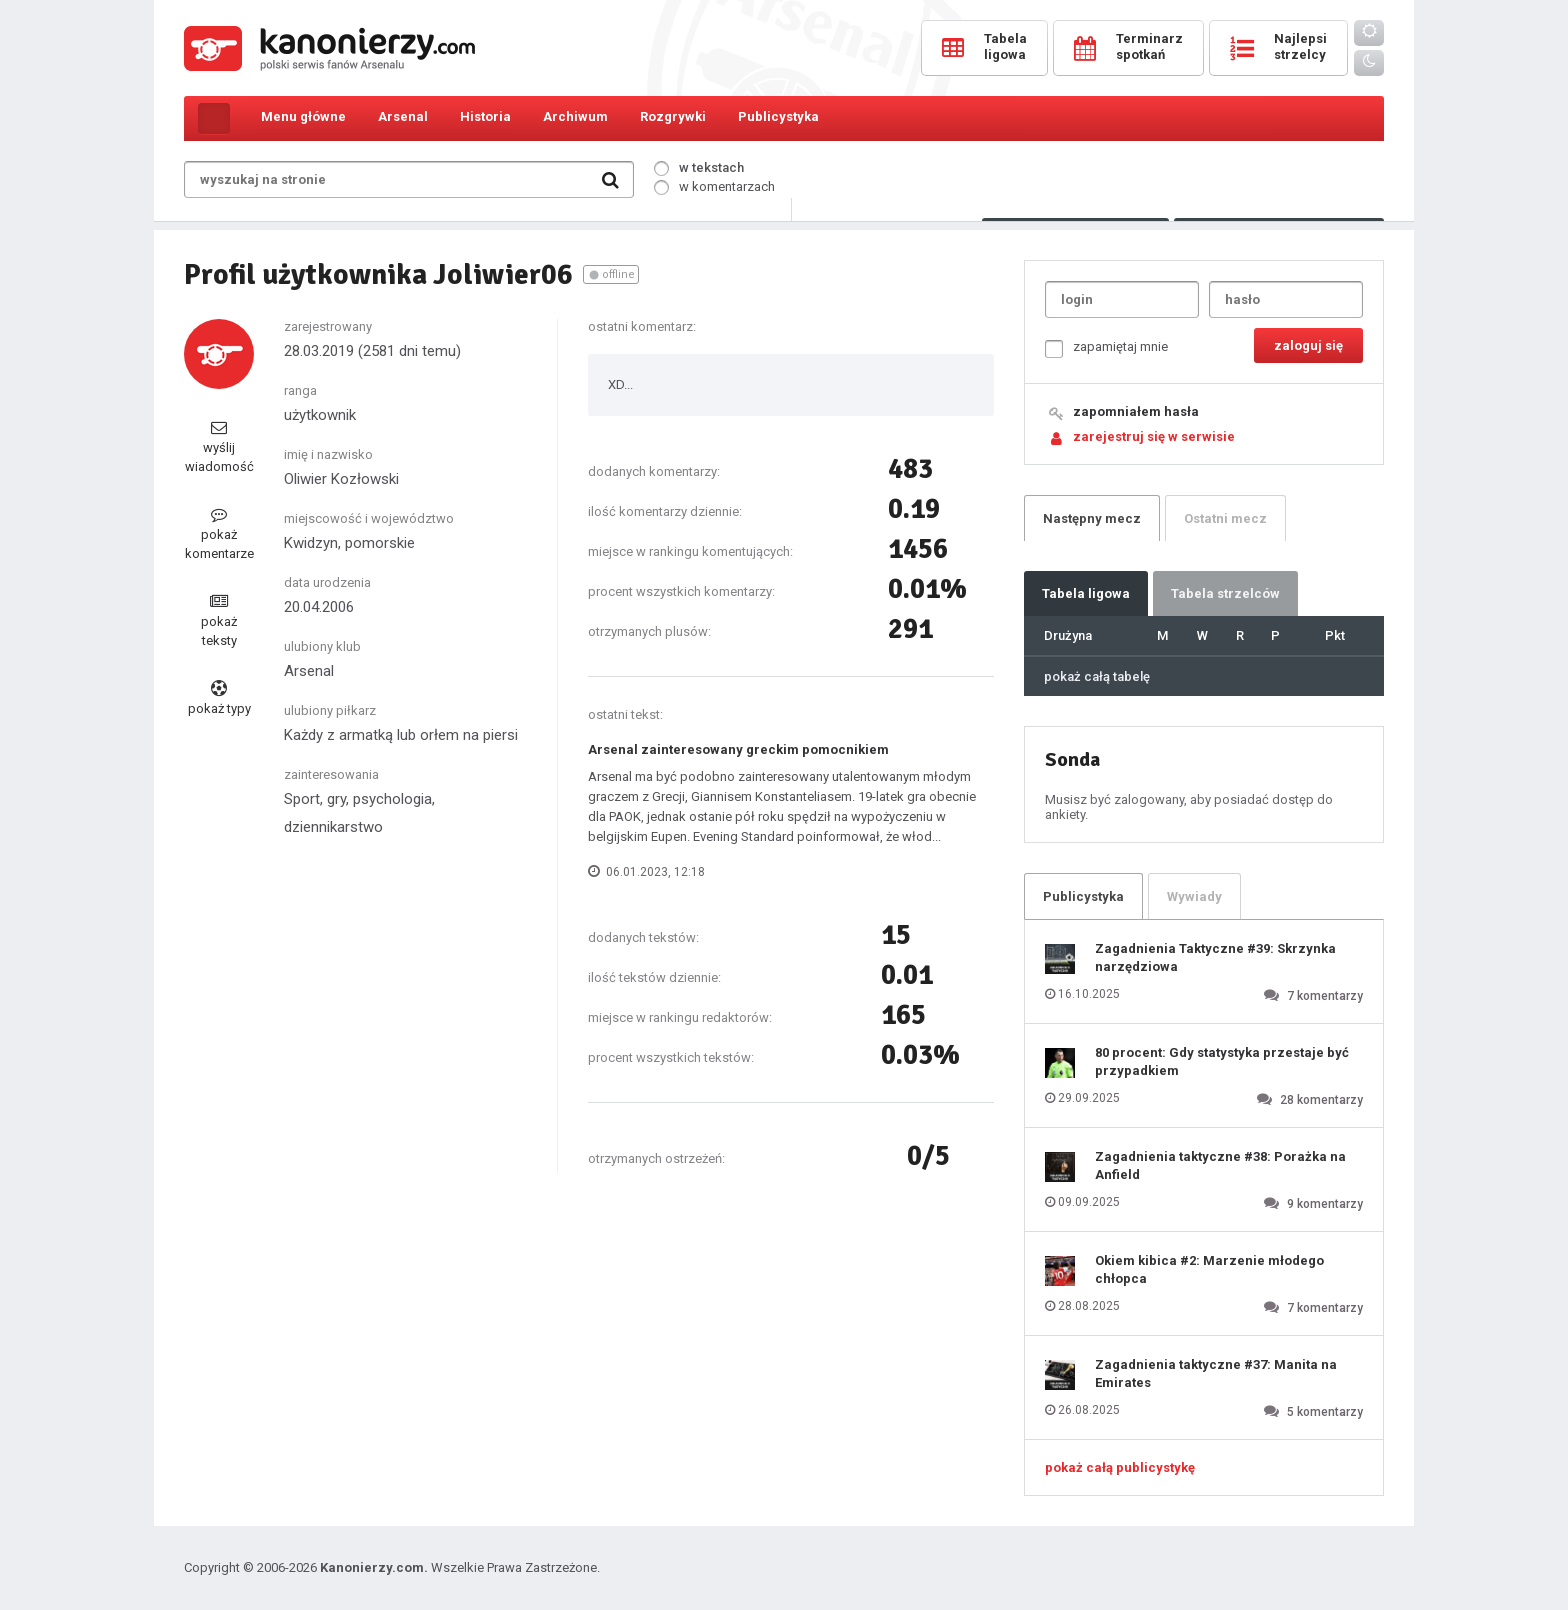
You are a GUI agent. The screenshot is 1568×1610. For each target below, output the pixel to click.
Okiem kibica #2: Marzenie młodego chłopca (1209, 1269)
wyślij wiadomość (219, 446)
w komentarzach (714, 186)
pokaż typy (219, 698)
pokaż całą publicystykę (1120, 1467)
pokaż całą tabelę (1097, 676)
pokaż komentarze (219, 533)
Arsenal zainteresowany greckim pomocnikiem (738, 749)
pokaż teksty (219, 620)
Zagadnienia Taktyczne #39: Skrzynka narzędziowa (1215, 957)
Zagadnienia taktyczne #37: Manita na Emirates (1216, 1373)
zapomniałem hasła (1136, 411)
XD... (620, 384)
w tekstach (699, 167)
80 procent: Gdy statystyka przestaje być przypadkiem (1222, 1061)
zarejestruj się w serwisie (1154, 436)
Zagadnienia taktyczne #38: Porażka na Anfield (1220, 1165)
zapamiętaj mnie (1106, 348)
